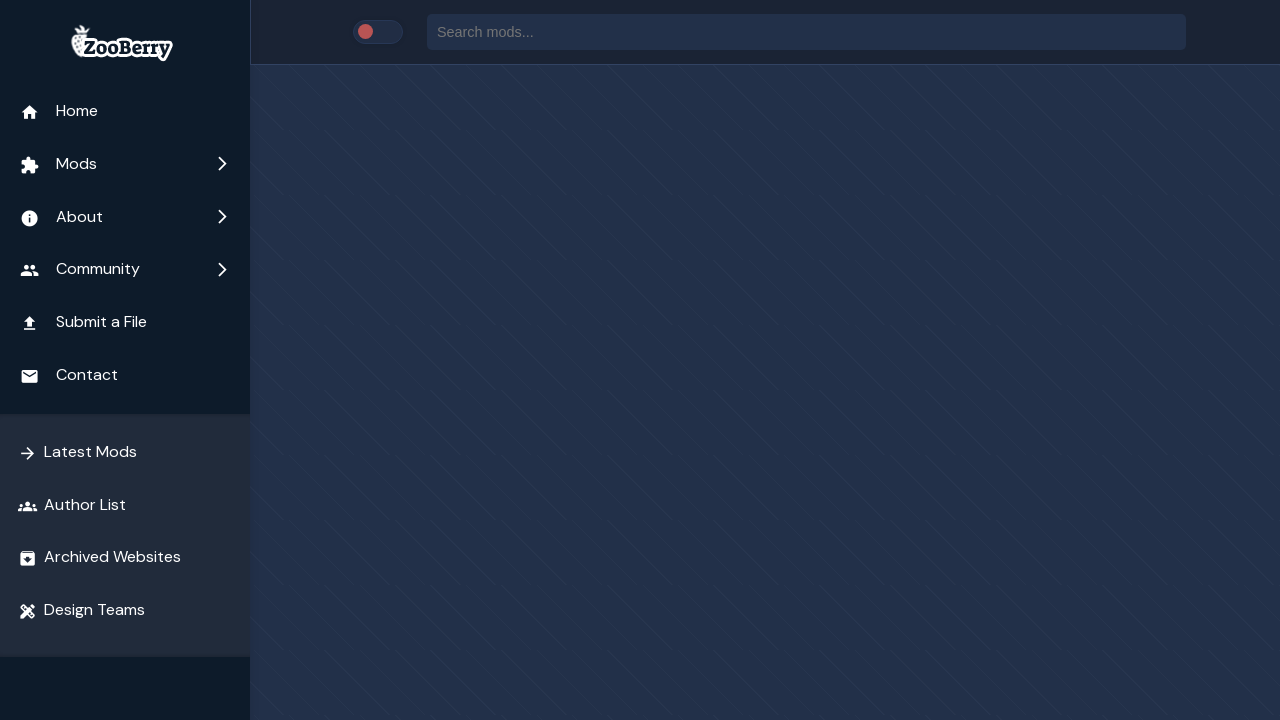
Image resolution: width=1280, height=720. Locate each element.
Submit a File (83, 322)
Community (125, 269)
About (125, 217)
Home (59, 111)
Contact (69, 375)
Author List (72, 505)
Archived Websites (99, 557)
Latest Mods (77, 452)
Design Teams (81, 610)
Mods (125, 164)
